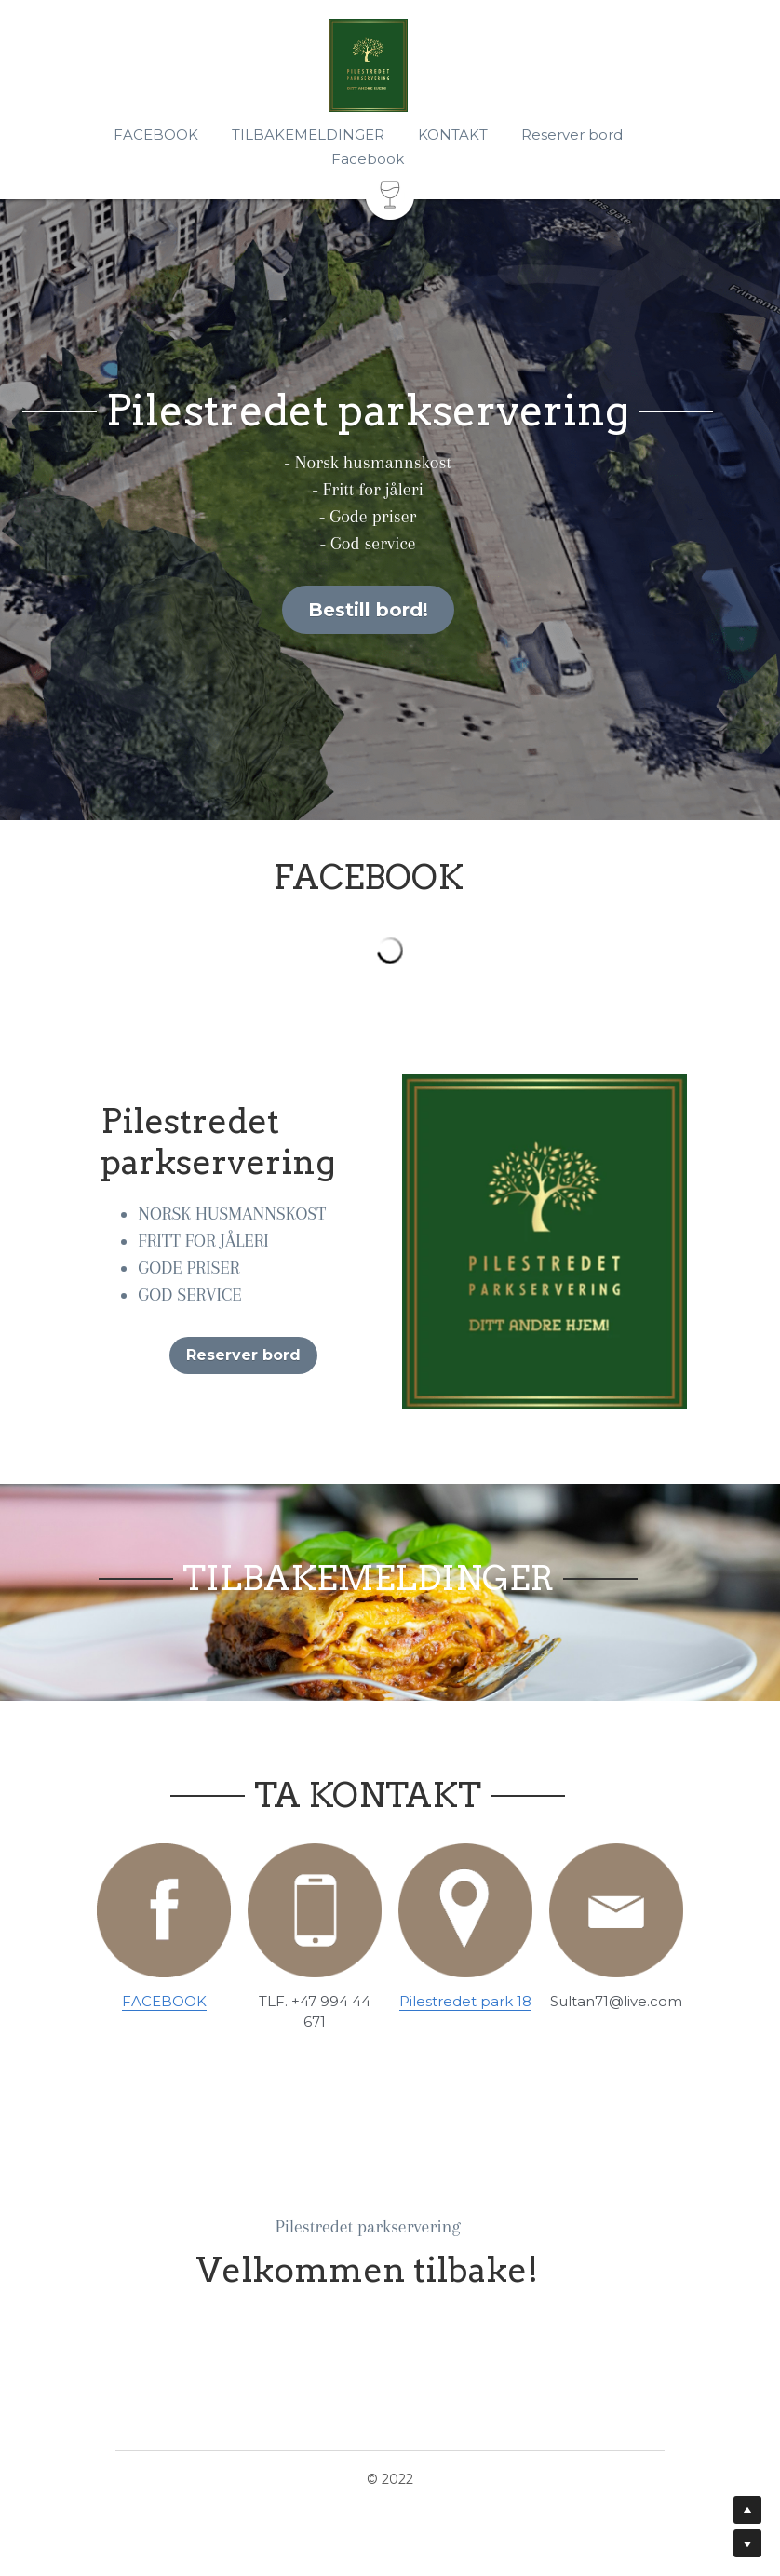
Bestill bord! (390, 610)
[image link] (161, 1916)
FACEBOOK (161, 2007)
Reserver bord (238, 1356)
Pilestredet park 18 (466, 2007)
